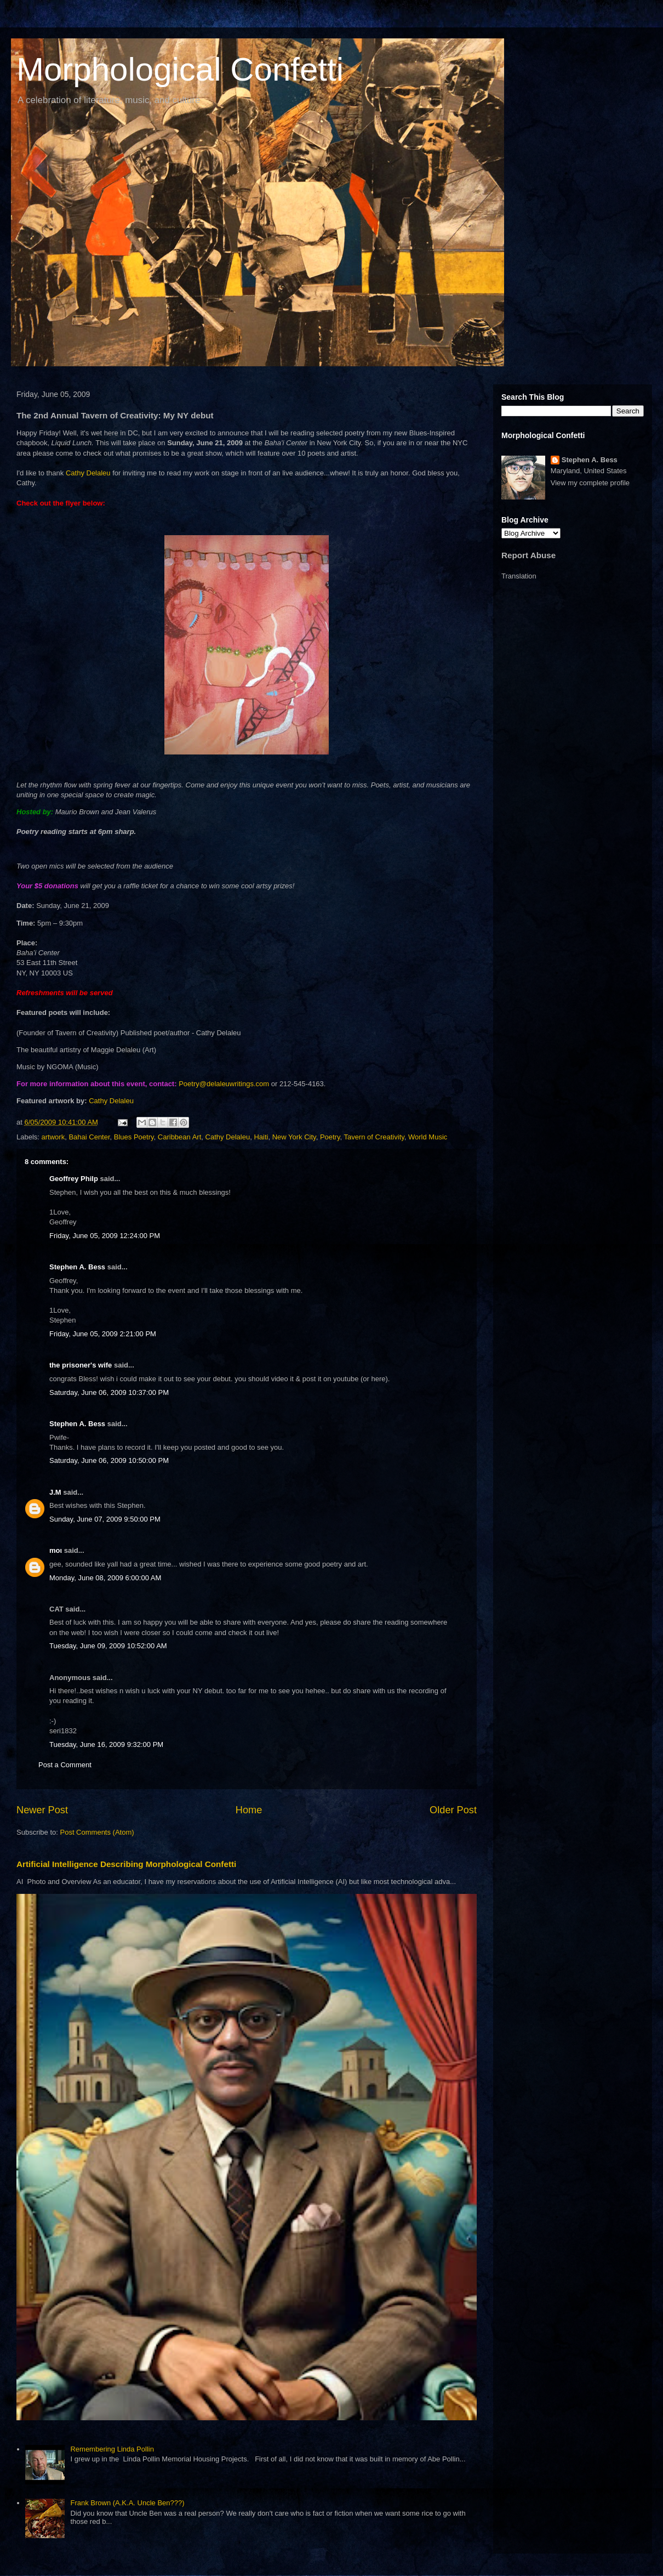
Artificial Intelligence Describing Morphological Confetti (126, 1864)
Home (249, 1810)
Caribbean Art (180, 1137)
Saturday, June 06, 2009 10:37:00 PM (109, 1392)
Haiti (261, 1137)
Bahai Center (89, 1137)
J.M (55, 1492)
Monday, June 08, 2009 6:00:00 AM (105, 1578)
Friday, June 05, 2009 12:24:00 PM (104, 1236)
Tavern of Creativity (374, 1137)
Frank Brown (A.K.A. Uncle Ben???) (127, 2503)
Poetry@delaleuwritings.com (224, 1084)
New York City (294, 1137)
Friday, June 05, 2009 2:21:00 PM (102, 1334)
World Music (427, 1137)
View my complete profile (590, 483)
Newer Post (42, 1810)
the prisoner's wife (80, 1365)
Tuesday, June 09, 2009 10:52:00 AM (108, 1646)
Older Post (453, 1810)
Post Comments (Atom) (97, 1832)
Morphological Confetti (180, 69)
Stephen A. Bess (77, 1267)
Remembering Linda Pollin (111, 2449)
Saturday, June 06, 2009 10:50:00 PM (109, 1460)
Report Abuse (528, 555)
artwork (53, 1137)
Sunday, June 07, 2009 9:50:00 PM (105, 1519)
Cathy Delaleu (88, 473)
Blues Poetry (134, 1137)
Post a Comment (65, 1765)
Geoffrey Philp (73, 1178)
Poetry (330, 1137)
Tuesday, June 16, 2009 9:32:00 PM (106, 1744)
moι (55, 1550)
